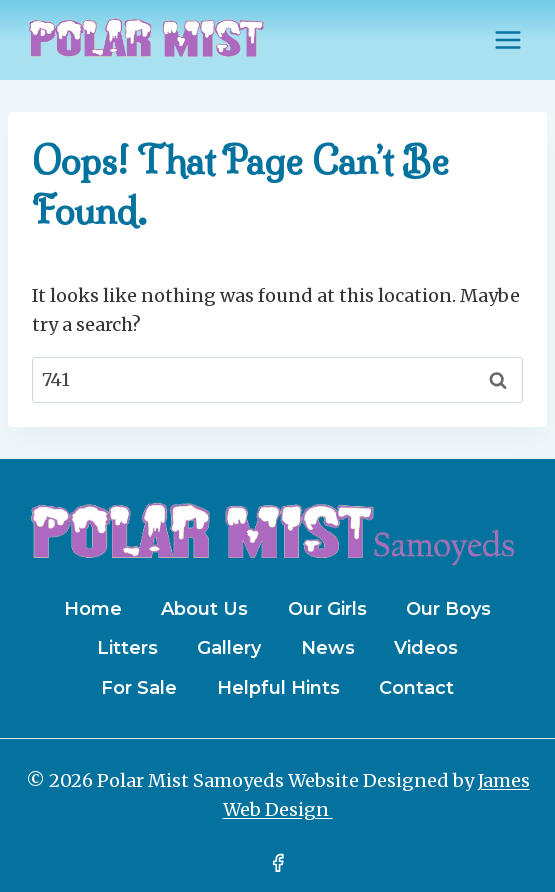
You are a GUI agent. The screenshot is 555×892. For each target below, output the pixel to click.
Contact (416, 688)
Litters (127, 648)
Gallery (229, 648)
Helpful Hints (278, 688)
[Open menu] (507, 39)
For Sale (139, 688)
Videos (426, 648)
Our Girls (327, 609)
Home (93, 609)
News (328, 648)
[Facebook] (278, 863)
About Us (204, 609)
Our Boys (448, 609)
